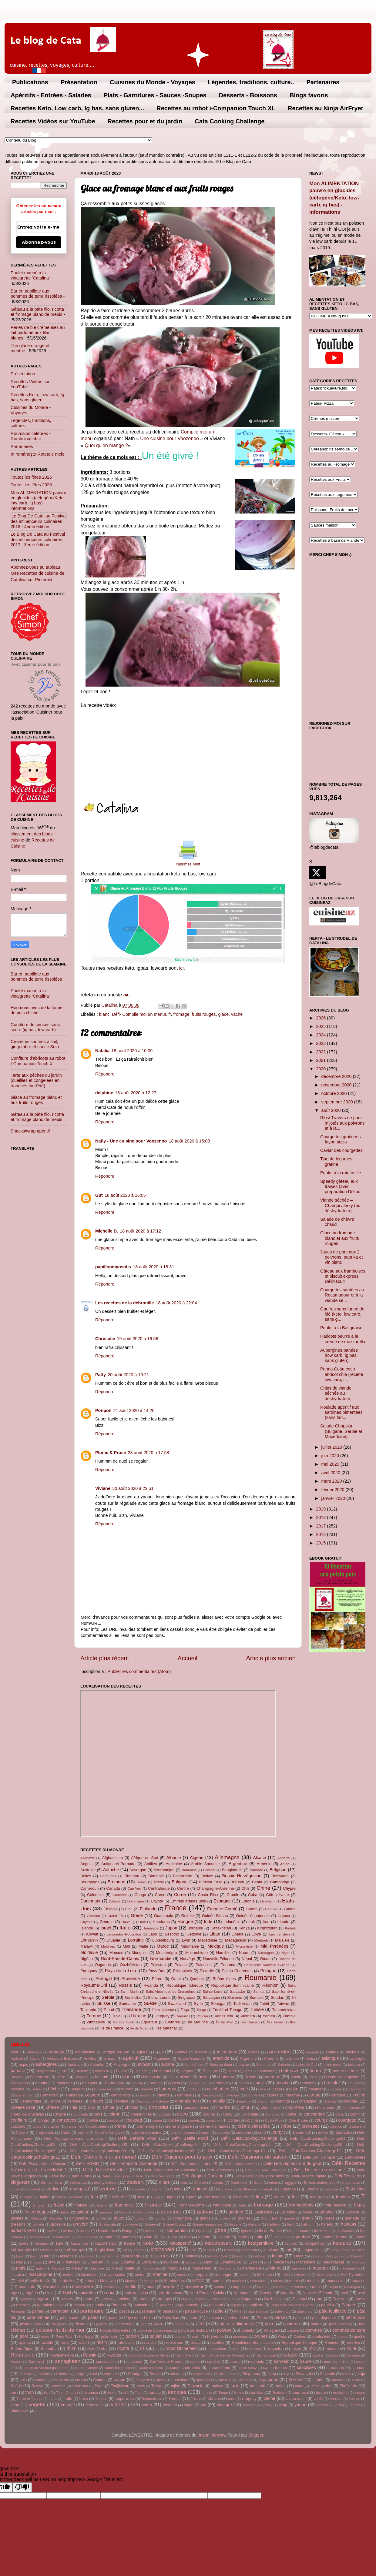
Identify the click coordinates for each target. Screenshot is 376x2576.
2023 (321, 1043)
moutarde (27, 2286)
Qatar (176, 1978)
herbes (68, 2231)
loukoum (170, 2262)
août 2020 (331, 1110)
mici (284, 2275)
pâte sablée (38, 2317)
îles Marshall (167, 2028)
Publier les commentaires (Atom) (139, 1671)
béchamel (162, 2071)
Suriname (127, 2003)
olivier (88, 2299)
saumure (25, 2374)
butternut (167, 2088)
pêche (191, 2317)
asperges (357, 2058)
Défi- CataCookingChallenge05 (242, 2144)
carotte (314, 2095)
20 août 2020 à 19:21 (128, 1374)
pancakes (141, 2305)
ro (157, 2348)
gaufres (236, 2212)
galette (82, 2212)
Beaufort (141, 2071)
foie (295, 2196)
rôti (312, 2348)
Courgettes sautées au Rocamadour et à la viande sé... (342, 1295)
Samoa (258, 1991)
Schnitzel (63, 2374)
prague (179, 2336)
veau (15, 2405)
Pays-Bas (156, 1971)
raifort (84, 2342)
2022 (321, 1051)
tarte (235, 2385)
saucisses (306, 2367)
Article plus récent (104, 1658)
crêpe (285, 2126)
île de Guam (139, 2028)
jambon (303, 2236)
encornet (33, 2189)
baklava (354, 2064)
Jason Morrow (211, 2435)
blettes (185, 2077)
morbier (218, 2280)
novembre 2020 (337, 1084)
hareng (327, 2224)
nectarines (298, 2287)
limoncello (71, 2262)
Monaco (116, 1952)
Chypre (289, 1888)
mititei (89, 2281)
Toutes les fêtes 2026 (31, 477)
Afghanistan (112, 1857)
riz (142, 2348)
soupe (120, 2379)
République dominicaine (232, 1985)
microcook (302, 2275)
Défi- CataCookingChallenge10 (236, 2151)
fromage (181, 1014)
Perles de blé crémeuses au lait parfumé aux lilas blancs (38, 332)
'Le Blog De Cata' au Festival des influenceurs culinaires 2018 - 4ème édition (39, 521)
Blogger (255, 2435)
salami (335, 2355)
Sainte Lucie (213, 1991)
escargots (266, 2189)
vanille (319, 2398)
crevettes (311, 2126)
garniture (171, 2212)
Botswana (280, 1876)
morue (278, 2281)
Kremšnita (249, 2250)
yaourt (300, 2404)
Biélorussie (182, 1876)
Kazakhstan (220, 1928)
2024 (321, 1034)
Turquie (93, 2015)
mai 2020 (331, 1464)
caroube (338, 2095)
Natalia (102, 1050)
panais (98, 2305)
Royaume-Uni (93, 1985)
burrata (127, 2089)
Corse (160, 1894)
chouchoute (325, 2107)
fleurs (279, 2197)
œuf (362, 2292)
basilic (121, 2071)
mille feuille (40, 2280)
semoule (111, 2373)
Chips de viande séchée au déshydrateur (335, 1393)
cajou (277, 2089)
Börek (312, 2077)
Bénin (257, 1882)
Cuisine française (110, 2132)
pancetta (166, 2305)
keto (148, 2243)
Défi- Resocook (220, 2170)
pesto (300, 2317)
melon (140, 2274)
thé (13, 2392)
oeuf (344, 2292)
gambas (106, 2212)
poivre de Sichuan (194, 2330)
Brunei (141, 1882)
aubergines (46, 2064)
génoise (327, 2212)
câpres (272, 2095)
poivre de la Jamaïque (154, 2330)
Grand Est (115, 1916)
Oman (265, 1958)
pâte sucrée (70, 2317)
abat (14, 2052)
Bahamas (189, 1870)
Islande (86, 1928)
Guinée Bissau (215, 1915)
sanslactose (106, 2361)
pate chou (282, 2311)
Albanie (173, 1857)
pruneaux (240, 2336)
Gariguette (146, 2212)
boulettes (65, 2083)
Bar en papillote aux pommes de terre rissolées (36, 294)
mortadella (258, 2281)
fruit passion (335, 2205)
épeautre (138, 2189)
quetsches (321, 2336)
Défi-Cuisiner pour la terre (122, 2176)
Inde (208, 1921)
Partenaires (322, 82)
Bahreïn (209, 1870)
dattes (323, 2132)
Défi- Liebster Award (241, 2164)
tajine (175, 2386)
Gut (99, 1195)
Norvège (187, 1958)
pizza (158, 2323)
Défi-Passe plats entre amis (259, 2176)
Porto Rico (64, 2336)
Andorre (283, 1858)
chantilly (217, 2101)
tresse (360, 2392)
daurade (343, 2132)
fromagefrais (301, 2205)
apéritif (131, 2058)
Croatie (233, 1894)
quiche (359, 2336)
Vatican (202, 2016)
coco (182, 2114)
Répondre (104, 1074)
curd (262, 2132)
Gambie (271, 1909)
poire (269, 2323)
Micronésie (244, 1946)
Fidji (129, 1909)
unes (232, 2398)
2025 (321, 1026)
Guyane (86, 1922)
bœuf (204, 2076)
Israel (106, 1927)
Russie (125, 1985)
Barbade (256, 1870)
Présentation (79, 82)
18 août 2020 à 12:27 (135, 1092)
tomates (177, 2392)
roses (296, 2348)
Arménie (264, 1864)
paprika (327, 2305)
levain (278, 2255)
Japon (171, 1927)
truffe (67, 2398)
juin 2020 (330, 1455)
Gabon (251, 1909)
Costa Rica (208, 1894)
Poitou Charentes (237, 1971)
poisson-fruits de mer (60, 2330)
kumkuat (271, 2249)
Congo (140, 1894)
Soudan (277, 1997)
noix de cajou (136, 2292)
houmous (152, 2231)
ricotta (123, 2348)
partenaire (92, 2311)
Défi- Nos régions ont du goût (292, 2163)
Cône (339, 2114)
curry (278, 2132)
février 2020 (333, 1489)
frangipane (222, 2205)
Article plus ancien (271, 1658)
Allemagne (227, 1857)
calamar (316, 2089)
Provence (130, 1978)
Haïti (142, 1922)
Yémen (269, 2016)
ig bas (202, 2231)
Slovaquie (211, 1997)
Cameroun (89, 1888)
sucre (355, 2380)
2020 (321, 1068)
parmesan (60, 2311)
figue (171, 2197)
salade (289, 2355)
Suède (150, 2003)
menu (182, 2275)
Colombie (95, 1894)
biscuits (102, 2076)
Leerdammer (109, 2256)
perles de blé (238, 2317)
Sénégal (218, 2003)
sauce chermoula (185, 2367)
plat (200, 2323)
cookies (113, 2120)
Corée (180, 1894)
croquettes (44, 2132)
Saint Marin (129, 1991)
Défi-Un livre (51, 2182)
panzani (216, 2305)
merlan (245, 2275)
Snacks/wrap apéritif (30, 1131)
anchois (352, 2052)
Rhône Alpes (224, 1978)
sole (23, 2379)
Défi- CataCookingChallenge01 (317, 2138)
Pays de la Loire (121, 1970)
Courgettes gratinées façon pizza (340, 1139)
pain (318, 2298)
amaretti (312, 2052)
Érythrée (172, 2022)
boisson (226, 2076)
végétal (37, 2404)
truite (83, 2398)
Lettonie (194, 1934)
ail (161, 2051)
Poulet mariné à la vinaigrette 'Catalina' (30, 275)
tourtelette (340, 2392)
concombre (314, 2114)
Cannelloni (209, 2095)
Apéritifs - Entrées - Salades (51, 95)
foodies (343, 2196)
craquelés (98, 2126)
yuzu (338, 2405)
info (149, 2237)
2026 (321, 1017)
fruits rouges (204, 1014)
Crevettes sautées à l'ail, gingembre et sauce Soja (35, 1044)
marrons (321, 2268)
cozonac (18, 2126)
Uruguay (162, 2016)
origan (199, 2299)
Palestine (204, 1964)
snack (346, 2374)
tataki (299, 2386)
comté (291, 2114)
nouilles (288, 2292)
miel (20, 2280)
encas (15, 2189)
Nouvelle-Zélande (218, 1958)
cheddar (350, 2101)
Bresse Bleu (196, 2083)
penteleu (213, 2318)
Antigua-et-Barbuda (118, 1864)
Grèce (137, 1915)
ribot (90, 2348)
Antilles (150, 1864)
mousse (358, 2280)
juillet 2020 (332, 1447)
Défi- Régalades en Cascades (171, 2170)
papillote (256, 2305)
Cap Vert (134, 1888)
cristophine (356, 2126)
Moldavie (89, 1952)
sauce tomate (275, 2367)
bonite (295, 2077)
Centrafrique (159, 1888)
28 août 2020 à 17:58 (148, 1452)
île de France (111, 2028)
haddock (273, 2224)
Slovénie (234, 1997)
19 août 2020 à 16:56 (137, 1338)
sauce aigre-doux (335, 2362)
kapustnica (79, 2243)
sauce (305, 2361)
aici (127, 994)
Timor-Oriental (163, 2010)
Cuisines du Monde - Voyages (152, 82)
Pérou (157, 1978)
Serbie (108, 1997)
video (147, 2404)
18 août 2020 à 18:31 (153, 1266)
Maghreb (261, 1940)
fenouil (78, 2197)
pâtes (93, 2317)
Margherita (227, 2268)
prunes (261, 2336)
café (244, 2088)
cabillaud (193, 2089)
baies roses (332, 2064)
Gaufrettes (262, 2212)
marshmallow (349, 2268)
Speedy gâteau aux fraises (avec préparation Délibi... (341, 1186)
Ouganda (103, 1964)
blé (171, 2077)
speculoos (180, 2379)
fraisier (102, 2205)
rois (236, 2348)
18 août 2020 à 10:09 (132, 1050)
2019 (321, 1509)
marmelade (252, 2268)
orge (184, 2299)
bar (63, 2071)
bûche (54, 2088)
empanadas (351, 2182)
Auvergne (137, 1870)
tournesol (301, 2392)
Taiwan (283, 2003)
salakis (318, 2355)
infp (163, 2237)
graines (244, 2218)
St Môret (295, 2379)
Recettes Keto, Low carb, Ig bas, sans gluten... (77, 108)
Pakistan (158, 1964)
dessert (135, 2182)
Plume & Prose (110, 1452)
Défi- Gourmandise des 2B (193, 2163)
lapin (33, 2256)
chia (73, 2107)
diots (184, 2182)
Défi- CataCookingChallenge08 (97, 2151)
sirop (271, 2373)
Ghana (290, 1909)
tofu (126, 2392)
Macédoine (207, 1940)
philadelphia (30, 2324)
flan (259, 2196)
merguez (201, 2274)
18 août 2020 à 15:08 (189, 1141)
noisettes (87, 2292)
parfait (37, 2311)
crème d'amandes (214, 2126)
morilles (238, 2281)
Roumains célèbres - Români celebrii (31, 436)
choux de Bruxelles (27, 2114)
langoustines (312, 2249)
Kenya (244, 1928)
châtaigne (307, 2101)
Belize (85, 1876)
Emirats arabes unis (188, 1901)
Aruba (285, 1864)
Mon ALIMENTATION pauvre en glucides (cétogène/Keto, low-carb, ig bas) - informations (38, 500)
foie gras (318, 2197)
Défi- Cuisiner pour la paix (182, 2157)
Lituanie (113, 1940)
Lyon (186, 1940)
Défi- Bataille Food (137, 2138)
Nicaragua (266, 1953)
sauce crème (218, 2367)
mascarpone (40, 2274)
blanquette (152, 2077)
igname (247, 2231)
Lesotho (172, 1934)
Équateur (149, 2022)
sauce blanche (86, 2368)
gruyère (80, 2224)
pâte (219, 2311)
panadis (79, 2305)
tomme (207, 2392)
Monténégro (166, 1952)
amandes (280, 2052)
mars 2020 (332, 1481)
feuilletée (118, 2196)
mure (151, 2286)
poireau (292, 2323)
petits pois (355, 2317)
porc (24, 2336)
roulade (332, 2348)
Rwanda (150, 1985)
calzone (336, 2089)
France (175, 1908)
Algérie (196, 1857)
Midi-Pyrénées (274, 1946)
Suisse (103, 2003)
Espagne (222, 1901)
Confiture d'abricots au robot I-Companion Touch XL (38, 1061)
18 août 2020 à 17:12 (140, 1231)
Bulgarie (180, 1881)
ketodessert (218, 2243)
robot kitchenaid (181, 2348)
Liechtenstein (279, 1934)
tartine (280, 2386)
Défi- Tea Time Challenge (265, 2170)
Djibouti (114, 1901)
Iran (266, 1921)
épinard (200, 2188)
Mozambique (196, 1952)
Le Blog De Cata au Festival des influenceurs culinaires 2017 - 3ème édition (38, 539)
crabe (36, 2126)
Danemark (90, 1901)
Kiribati (290, 1928)
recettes (217, 2342)
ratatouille (126, 2342)
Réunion (270, 1985)
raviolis (150, 2342)
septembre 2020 (337, 1101)
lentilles (191, 2256)
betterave (290, 2070)
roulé (351, 2348)
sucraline (338, 2380)
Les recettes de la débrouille (124, 1302)
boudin (41, 2083)
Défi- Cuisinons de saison (257, 2157)
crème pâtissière (254, 2126)
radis (65, 2342)
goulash (225, 2218)
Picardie (207, 1971)
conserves (66, 2120)
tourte (321, 2392)
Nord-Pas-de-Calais (120, 1958)
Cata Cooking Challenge (229, 121)
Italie (124, 1928)
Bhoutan (132, 1876)
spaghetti (143, 2380)
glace (223, 1014)
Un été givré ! (170, 455)
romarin (255, 2348)
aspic (23, 2064)
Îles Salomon (88, 2237)
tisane (112, 2392)
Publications (30, 82)
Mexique (215, 1946)
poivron (224, 2330)
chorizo (223, 2107)
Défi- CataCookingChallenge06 (313, 2144)
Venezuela (224, 2016)
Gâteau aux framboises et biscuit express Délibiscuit (342, 1276)
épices (176, 2188)
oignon (25, 2299)
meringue (224, 2274)
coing (227, 2114)
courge (321, 2120)
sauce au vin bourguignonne (46, 2368)
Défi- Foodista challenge (133, 2163)
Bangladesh (232, 1870)
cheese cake (23, 2107)
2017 (321, 1526)
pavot (113, 2318)
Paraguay (88, 1971)
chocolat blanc (196, 2107)
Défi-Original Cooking (202, 2175)
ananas (331, 2052)
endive (53, 2188)
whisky (267, 2405)
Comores (119, 1895)
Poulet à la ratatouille (340, 1172)
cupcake (223, 2132)
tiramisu (91, 2392)
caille (262, 2089)
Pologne (268, 1970)
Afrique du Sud (144, 1857)
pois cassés (339, 2324)
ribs (104, 2348)
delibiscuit (78, 2182)
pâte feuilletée (332, 2311)
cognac (209, 2114)
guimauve (130, 2224)
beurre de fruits (346, 2071)
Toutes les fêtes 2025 (31, 484)
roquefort (276, 2348)
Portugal (104, 1978)
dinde (164, 2182)
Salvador (237, 1991)
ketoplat (342, 2243)
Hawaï (127, 1922)
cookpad (134, 2120)
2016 (321, 1534)
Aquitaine (174, 1864)
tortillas (257, 2392)
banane (18, 2070)
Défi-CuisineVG (162, 2176)
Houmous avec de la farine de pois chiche (36, 1010)
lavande (87, 2256)
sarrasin (281, 2361)
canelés (144, 2095)
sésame (177, 2373)
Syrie (198, 2003)
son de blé (61, 2380)
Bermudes (108, 1876)
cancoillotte (121, 2095)
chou (245, 2107)
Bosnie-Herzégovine (242, 1875)
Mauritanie (189, 1946)
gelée (307, 2212)
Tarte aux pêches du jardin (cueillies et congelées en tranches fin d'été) (36, 1080)
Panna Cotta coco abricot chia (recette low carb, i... (341, 1374)
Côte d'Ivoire (277, 1894)
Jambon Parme (334, 2237)
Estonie (247, 1901)
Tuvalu (117, 2016)
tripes (53, 2398)
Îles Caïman (250, 2022)
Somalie (256, 1997)
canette (163, 2095)
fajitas (45, 2197)
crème (120, 2126)
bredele (156, 2083)
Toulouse (280, 2392)
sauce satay (247, 2368)
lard (47, 2256)
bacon (243, 2064)
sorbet (80, 2379)
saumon (358, 2367)
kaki (59, 2243)
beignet (186, 2071)
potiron (132, 2336)
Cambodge (279, 1882)
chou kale (269, 2107)
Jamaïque (151, 1928)
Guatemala (163, 1915)
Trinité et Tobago (227, 2009)
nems (317, 2286)
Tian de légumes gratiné (336, 1161)
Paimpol (300, 2299)
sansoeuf (134, 2361)
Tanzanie (88, 2009)
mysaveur (193, 2286)
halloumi (307, 2224)
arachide (221, 2058)
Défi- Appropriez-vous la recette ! (75, 2138)
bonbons (272, 2076)
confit (354, 2114)
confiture (19, 2120)
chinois (131, 2107)
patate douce (196, 2311)
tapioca (217, 2386)
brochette (308, 2083)
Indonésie (231, 1921)
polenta (247, 2330)
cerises (96, 2101)
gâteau (205, 2212)
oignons (44, 2298)
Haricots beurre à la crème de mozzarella (342, 1339)
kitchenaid (162, 2249)
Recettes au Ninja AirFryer (325, 108)
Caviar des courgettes (341, 1150)
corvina (251, 2120)
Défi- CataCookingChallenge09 (166, 2151)
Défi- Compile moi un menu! (139, 1014)
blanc (104, 1014)
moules (313, 2280)
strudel (318, 2379)
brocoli (330, 2082)
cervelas (121, 2101)
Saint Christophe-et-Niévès (149, 2355)
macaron (281, 2262)
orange (145, 2299)
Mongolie (140, 1952)
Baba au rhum (221, 2064)
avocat (144, 2064)
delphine (104, 1092)
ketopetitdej (314, 2243)
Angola (86, 1864)
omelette (124, 2299)
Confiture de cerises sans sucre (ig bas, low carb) (35, 1027)
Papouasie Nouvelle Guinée (266, 1965)
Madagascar (236, 1940)
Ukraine (138, 2015)
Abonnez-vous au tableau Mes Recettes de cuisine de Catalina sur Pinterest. (37, 573)
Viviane (102, 1488)
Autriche (111, 1869)
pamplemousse (50, 2305)
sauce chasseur (151, 2368)
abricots (56, 2051)
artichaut (292, 2058)
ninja (49, 2292)
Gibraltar (93, 1916)
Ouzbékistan (131, 1964)
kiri (125, 2250)
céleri (360, 2095)
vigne (188, 2405)
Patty (100, 1374)
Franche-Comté (222, 1908)
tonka (239, 2392)
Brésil (158, 1882)
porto (45, 2336)
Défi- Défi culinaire (319, 2157)
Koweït (92, 1934)
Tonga (201, 2010)
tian (47, 2392)
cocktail (164, 2114)
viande (118, 2404)
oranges (165, 2299)
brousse (353, 2083)
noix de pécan (169, 2292)
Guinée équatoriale (253, 1915)
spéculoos (204, 2380)
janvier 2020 (333, 1498)
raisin (101, 2342)
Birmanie (156, 1876)
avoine (167, 2064)
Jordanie (195, 1928)
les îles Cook (123, 2022)
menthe (160, 2274)
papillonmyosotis (113, 1266)
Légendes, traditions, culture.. (251, 82)
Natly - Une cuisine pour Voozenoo (131, 1141)
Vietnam (248, 2016)
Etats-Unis (355, 2188)
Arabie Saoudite (205, 1864)
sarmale (257, 2361)
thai (329, 2386)
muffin (130, 2286)
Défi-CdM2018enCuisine (70, 2176)
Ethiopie (110, 1909)
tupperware (124, 2398)
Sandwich (37, 2361)
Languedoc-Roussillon (123, 1934)
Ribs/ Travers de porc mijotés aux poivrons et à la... (342, 1123)
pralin (196, 2336)
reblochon (174, 2342)
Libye (256, 1934)
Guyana (284, 1916)
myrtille (169, 2286)
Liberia (237, 1934)
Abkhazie (87, 1858)
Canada (113, 1888)
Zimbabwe (96, 2022)
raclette (46, 2342)
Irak (251, 1921)
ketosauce (50, 2250)
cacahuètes (218, 2088)
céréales (74, 2101)
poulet (155, 2336)
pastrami (170, 2311)
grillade (38, 2224)
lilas (19, 2262)
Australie (88, 1870)
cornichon (213, 2120)
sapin (195, 2361)
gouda (205, 2218)
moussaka (335, 2280)
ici (181, 968)
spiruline (224, 2380)
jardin (23, 2243)
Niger (285, 1953)
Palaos (181, 1964)
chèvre (52, 2107)
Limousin (89, 1940)
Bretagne (116, 1881)
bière (60, 2077)
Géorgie (107, 1921)
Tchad (109, 2009)
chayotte (330, 2101)
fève (141, 2197)
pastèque (147, 2311)
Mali (126, 1946)
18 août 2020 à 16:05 (125, 1195)
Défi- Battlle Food (190, 2138)
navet (279, 2287)
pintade (102, 2324)
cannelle (184, 2095)
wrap (283, 2405)
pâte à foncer (258, 2311)
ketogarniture (261, 2243)
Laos (152, 1934)
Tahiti (264, 2003)
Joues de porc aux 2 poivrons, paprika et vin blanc (341, 1257)
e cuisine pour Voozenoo (173, 438)
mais (20, 2268)
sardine (213, 2361)
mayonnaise (114, 2274)
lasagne (67, 2256)
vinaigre (224, 2404)
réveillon (353, 2342)
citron (115, 2114)
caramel (293, 2095)
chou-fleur (295, 2107)
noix (110, 2292)
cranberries (74, 2126)
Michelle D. (106, 1231)
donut (258, 2182)
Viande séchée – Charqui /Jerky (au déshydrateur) (340, 1205)
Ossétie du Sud (222, 2299)
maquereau (201, 2268)
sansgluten (68, 2361)
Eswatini (268, 1901)
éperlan (157, 2189)
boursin (137, 2083)
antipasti (109, 2058)
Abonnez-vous (39, 242)
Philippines (182, 1971)
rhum (71, 2348)
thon (29, 2392)
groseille (58, 2224)
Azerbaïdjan (163, 1870)
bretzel (243, 2083)
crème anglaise (178, 2126)
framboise (124, 2205)
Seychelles (133, 1997)
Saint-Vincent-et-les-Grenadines (171, 1991)
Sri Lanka (244, 2380)
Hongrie (185, 1921)
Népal (247, 1958)
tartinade (257, 2386)
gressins (18, 2224)
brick (260, 2082)
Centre (183, 1888)
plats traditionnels (237, 2323)
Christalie (105, 1338)
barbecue (102, 2071)
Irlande (283, 1921)
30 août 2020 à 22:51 (132, 1488)
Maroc (163, 1946)
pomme (293, 2330)
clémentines (141, 2114)
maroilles (299, 2268)
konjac (209, 2249)
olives (67, 2298)
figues (191, 2197)
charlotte (282, 2101)
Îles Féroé (275, 2022)
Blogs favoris (309, 95)
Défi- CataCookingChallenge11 (310, 2150)
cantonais (232, 2095)
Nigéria (86, 1958)
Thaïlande (131, 2009)
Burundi (237, 1882)
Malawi (86, 1946)
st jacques (268, 2379)
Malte (143, 1946)
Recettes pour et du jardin (145, 121)
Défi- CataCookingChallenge (249, 2138)
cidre (98, 2114)
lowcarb (191, 2262)
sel (94, 2373)
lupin (208, 2262)
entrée (108, 2189)
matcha (69, 2275)
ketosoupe (75, 2249)
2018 (321, 1517)
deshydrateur (105, 2182)
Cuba (252, 1894)
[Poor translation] (22, 2487)
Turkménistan (284, 2009)
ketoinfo (291, 2243)
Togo (184, 2009)
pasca (124, 2311)
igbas (219, 2230)
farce (62, 2197)
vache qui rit (296, 2398)
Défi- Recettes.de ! (105, 2169)
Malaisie (282, 1940)
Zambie (289, 2016)
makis (40, 2268)
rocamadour (216, 2348)
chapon (263, 2101)
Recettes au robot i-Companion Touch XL (215, 108)
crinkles (336, 2126)
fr (170, 1014)
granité (289, 2218)
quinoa (25, 2342)
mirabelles (66, 2280)
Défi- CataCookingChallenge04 (170, 2144)
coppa (157, 2120)
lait (288, 2249)
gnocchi (142, 2218)
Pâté (237, 2311)
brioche (282, 2082)
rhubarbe (49, 2348)
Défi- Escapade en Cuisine (42, 2163)
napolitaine (242, 2286)
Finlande (148, 1908)
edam (273, 2182)
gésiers (17, 2218)
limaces (36, 2262)
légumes (159, 2256)
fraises (81, 2205)
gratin (307, 2218)
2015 (321, 1543)
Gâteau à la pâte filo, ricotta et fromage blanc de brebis (37, 312)
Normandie (160, 1958)
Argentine (238, 1863)
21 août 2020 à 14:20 (134, 1410)
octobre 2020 (334, 1093)
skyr (286, 2374)
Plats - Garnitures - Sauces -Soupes (155, 95)
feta (94, 2196)
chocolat (158, 2107)
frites (243, 2205)
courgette (347, 2120)
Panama (228, 1964)
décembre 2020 (337, 1076)
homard (86, 2231)
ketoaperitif (180, 2243)
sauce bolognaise (118, 2368)
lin (112, 2262)
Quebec (196, 1978)
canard (93, 2095)
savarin (44, 2374)
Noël (67, 2292)
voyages (248, 2405)
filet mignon (214, 2197)
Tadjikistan (242, 2003)
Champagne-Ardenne (215, 1888)
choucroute (351, 2107)
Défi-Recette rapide (309, 2176)
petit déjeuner (324, 2317)
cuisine (82, 2132)
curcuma (243, 2132)
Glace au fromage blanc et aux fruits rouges (36, 1100)
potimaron (110, 2336)
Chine (263, 1888)
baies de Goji (306, 2064)
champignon (187, 2101)
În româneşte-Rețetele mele (38, 454)
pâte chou (305, 2311)
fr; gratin (40, 2205)
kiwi (193, 2249)
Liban (215, 1934)
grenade (352, 2218)
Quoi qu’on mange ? (106, 445)
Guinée (187, 1915)
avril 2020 (331, 1472)
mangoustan (151, 2268)
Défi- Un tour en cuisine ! (319, 2169)
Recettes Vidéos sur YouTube (53, 121)
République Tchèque (184, 1985)
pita (144, 2324)
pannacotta (190, 2305)
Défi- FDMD (87, 2163)
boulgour (89, 2083)
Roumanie (261, 1978)
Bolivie (207, 1876)
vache (237, 1014)
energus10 (80, 2188)
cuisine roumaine (146, 2132)
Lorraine (136, 1940)
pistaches (123, 2324)
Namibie (223, 1952)
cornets (194, 2120)
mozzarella (82, 2286)
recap (195, 2342)
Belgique (278, 1869)
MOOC (198, 2280)
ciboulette (80, 2114)
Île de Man (224, 2022)
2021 (321, 1060)
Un (143, 438)
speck (160, 2380)
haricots (348, 2224)
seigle (81, 2374)
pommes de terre (348, 2330)
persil (279, 2317)
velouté (68, 2404)
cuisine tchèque (183, 2132)
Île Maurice (198, 2022)
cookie (92, 2120)
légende (133, 2256)
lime (52, 2262)
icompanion (177, 2230)
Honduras (161, 1921)
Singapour (187, 1997)
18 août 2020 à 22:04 (176, 1302)
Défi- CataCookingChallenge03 (98, 2144)
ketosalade (21, 2249)
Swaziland (177, 2003)
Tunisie (257, 2009)
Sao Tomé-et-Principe (166, 2362)
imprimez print (188, 864)
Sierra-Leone (159, 1997)
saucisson (335, 2367)
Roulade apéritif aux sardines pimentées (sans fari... (341, 1412)
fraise (59, 2205)
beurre (316, 2070)
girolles (101, 2218)
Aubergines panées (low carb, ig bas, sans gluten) (339, 1355)
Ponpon (103, 1410)
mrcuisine (110, 2287)
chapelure (243, 2101)
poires (316, 2324)
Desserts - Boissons (248, 95)
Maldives (108, 1946)
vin (203, 2404)
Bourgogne (89, 1882)
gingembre (78, 2218)
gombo (160, 2218)
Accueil (187, 1658)
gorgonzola (182, 2218)
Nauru (244, 1952)
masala (16, 2275)
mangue (175, 2268)
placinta (181, 2324)
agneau (143, 2052)
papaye (236, 2305)
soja (361, 2373)
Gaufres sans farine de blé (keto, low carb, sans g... (342, 1314)
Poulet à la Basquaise (341, 1327)
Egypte (157, 1901)
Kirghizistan (267, 1928)
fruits (359, 2205)
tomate (155, 2392)
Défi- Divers (355, 2157)
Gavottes (287, 2212)
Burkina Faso (211, 1882)
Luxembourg (163, 1940)
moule (294, 2280)
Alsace (259, 1857)
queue (342, 2336)
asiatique (330, 2058)
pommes (313, 2330)
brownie (17, 2089)
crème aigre (147, 2126)
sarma (235, 2361)
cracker (53, 2126)
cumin (206, 2132)
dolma (218, 2182)
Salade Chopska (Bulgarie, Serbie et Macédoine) (341, 1431)
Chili (245, 1888)
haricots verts (24, 2230)
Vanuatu (183, 2016)
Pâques (348, 2304)
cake (293, 2088)
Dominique (135, 1901)
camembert (25, 2095)
